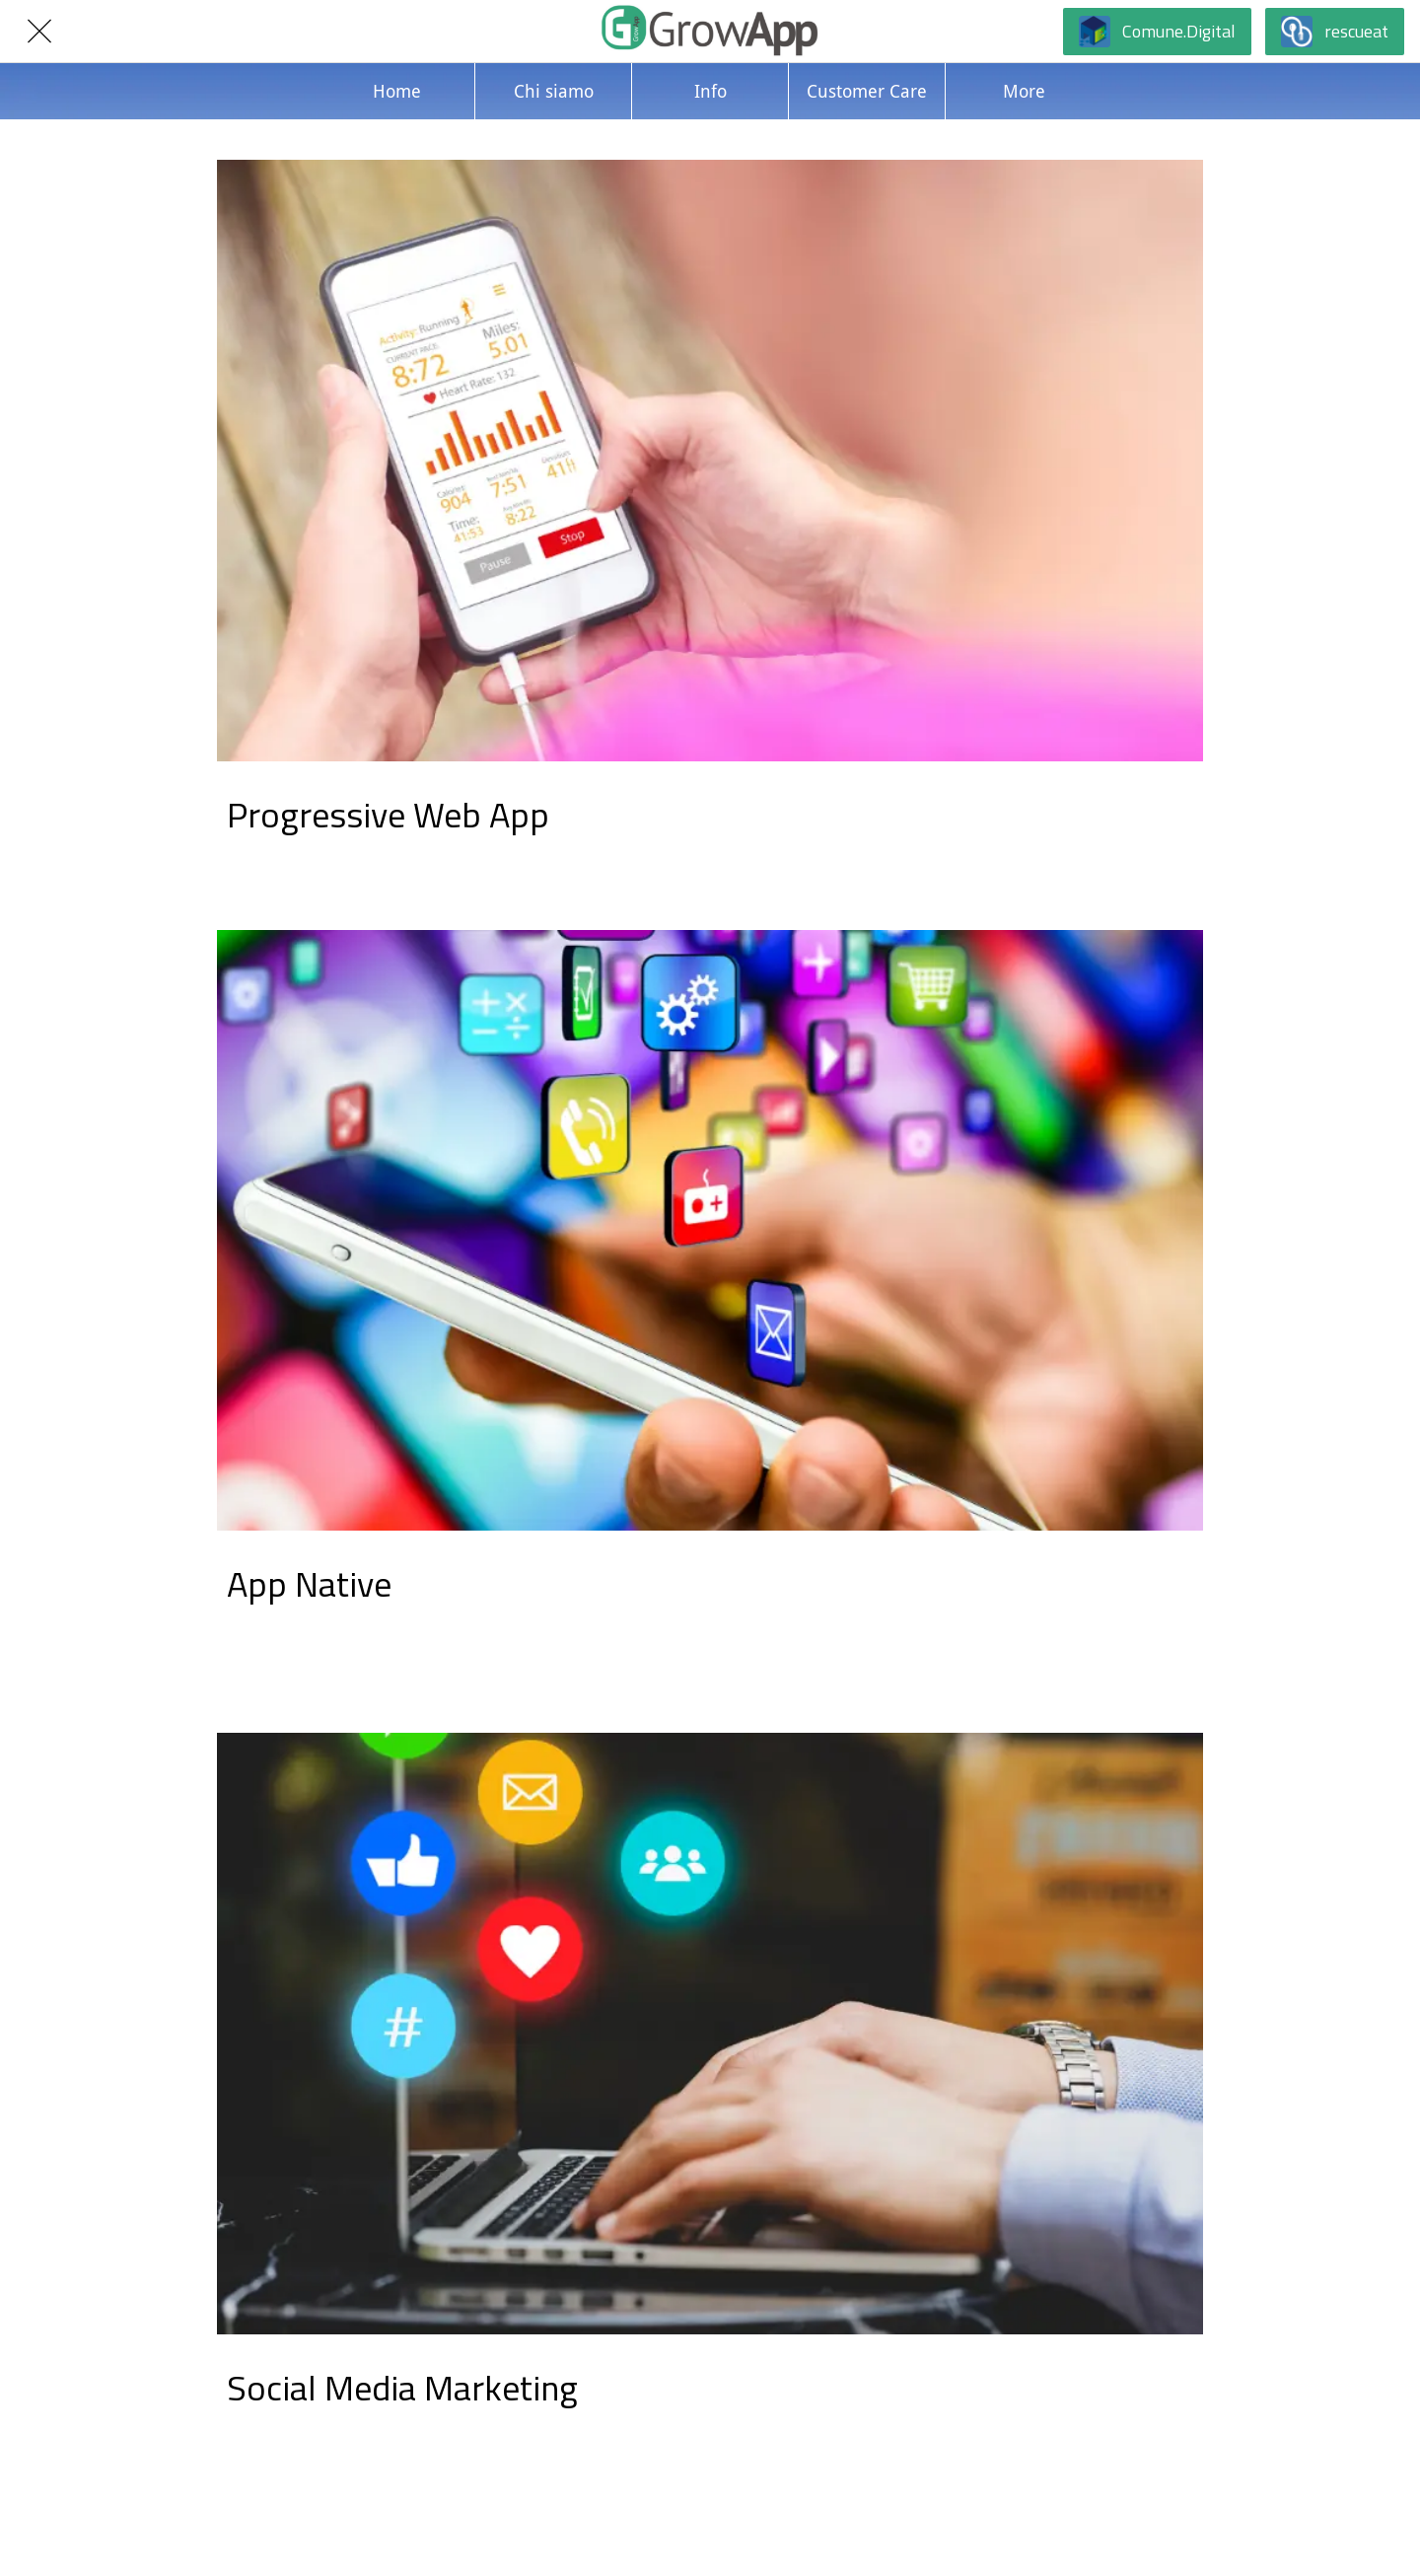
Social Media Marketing (402, 2387)
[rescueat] (1334, 31)
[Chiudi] (39, 31)
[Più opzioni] (1023, 91)
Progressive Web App (388, 814)
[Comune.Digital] (1157, 31)
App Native (309, 1583)
